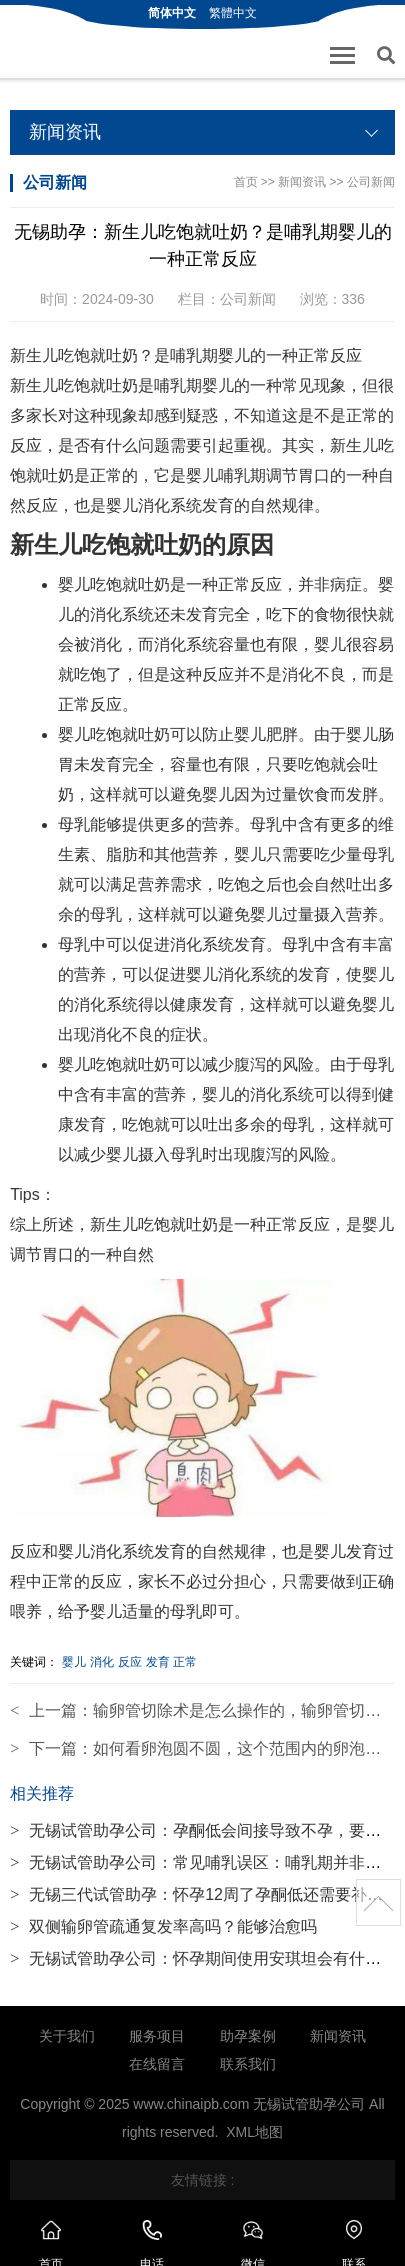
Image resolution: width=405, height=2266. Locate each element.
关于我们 (67, 2036)
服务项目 (157, 2036)
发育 (158, 1662)
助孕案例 (248, 2036)
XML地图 (254, 2132)
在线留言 (157, 2064)
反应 (130, 1662)
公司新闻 (371, 182)
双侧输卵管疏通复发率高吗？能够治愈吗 (163, 1926)
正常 (185, 1662)
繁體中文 (233, 13)
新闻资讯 (302, 182)
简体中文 (172, 13)
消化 (102, 1662)
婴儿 (74, 1662)
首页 (246, 182)
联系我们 (248, 2064)
